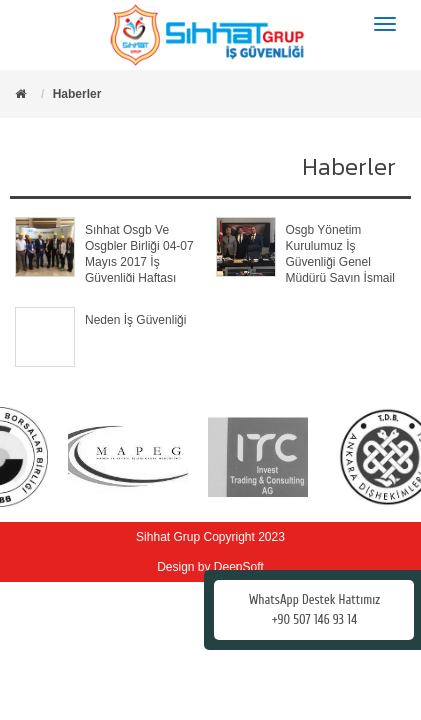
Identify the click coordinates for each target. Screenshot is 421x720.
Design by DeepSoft (210, 567)
